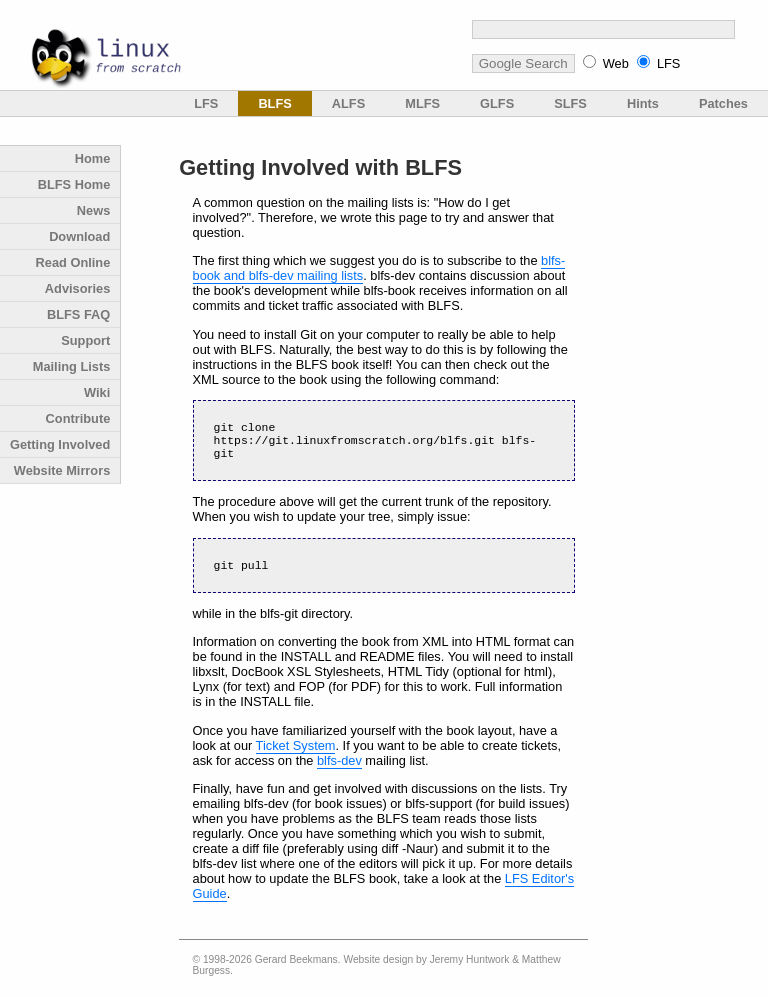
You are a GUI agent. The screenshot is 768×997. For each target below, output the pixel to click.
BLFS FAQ (78, 314)
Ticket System (296, 753)
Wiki (97, 392)
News (93, 210)
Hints (643, 103)
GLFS (497, 103)
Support (85, 340)
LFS (668, 63)
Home (93, 158)
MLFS (422, 103)
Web (616, 63)
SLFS (570, 103)
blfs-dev (339, 768)
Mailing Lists (72, 366)
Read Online (73, 262)
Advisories (77, 288)
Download (79, 236)
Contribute (78, 418)
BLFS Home (74, 184)
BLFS (274, 103)
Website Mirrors (62, 470)
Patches (723, 103)
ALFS (348, 103)
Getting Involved (60, 444)
